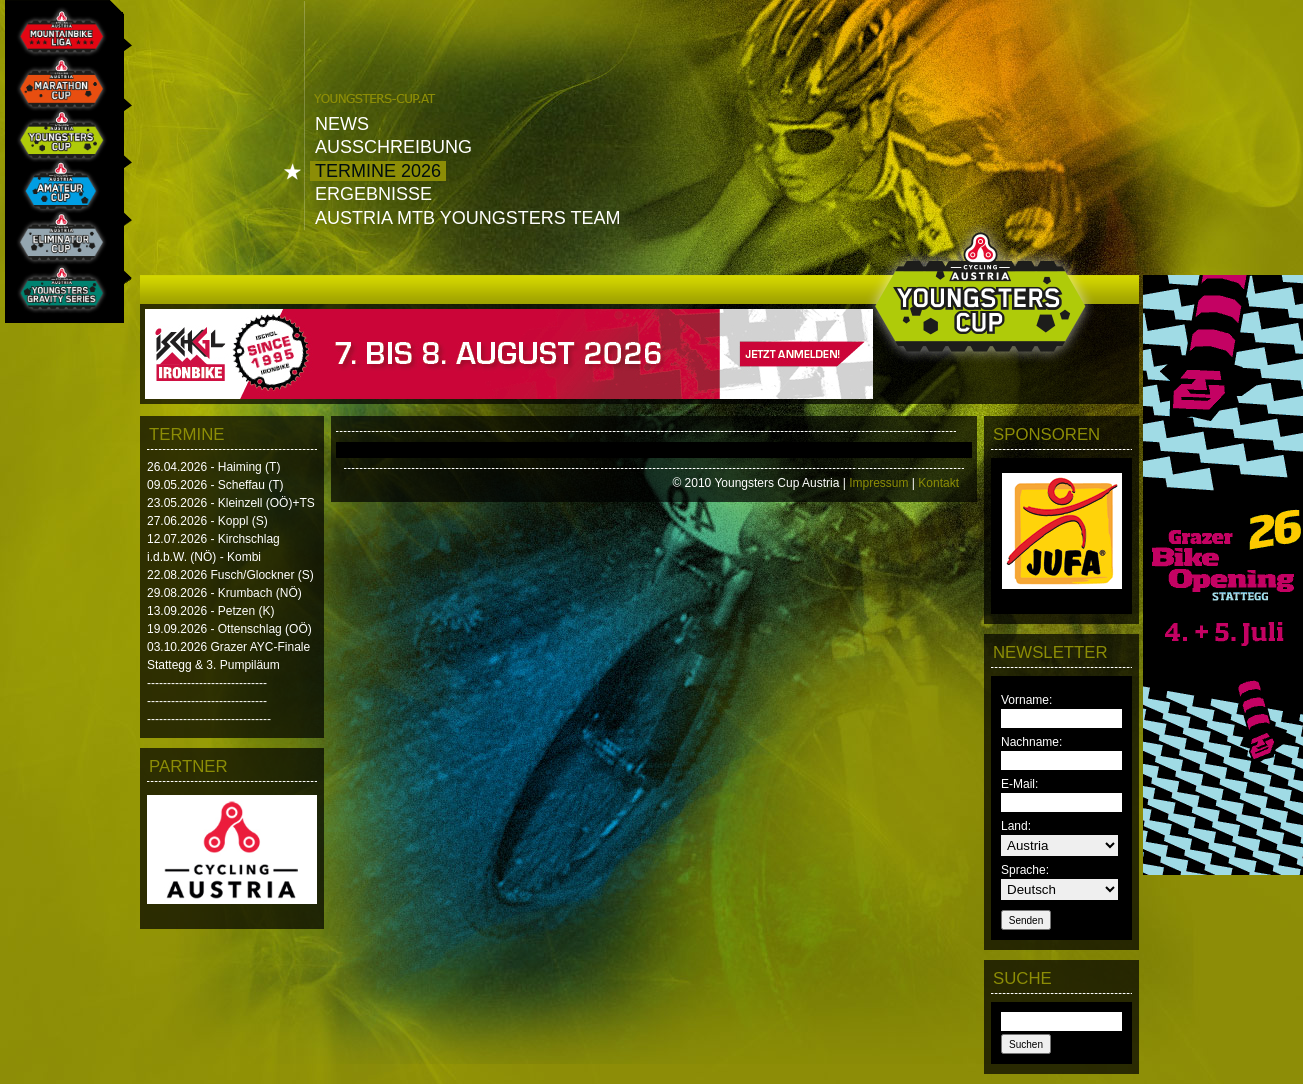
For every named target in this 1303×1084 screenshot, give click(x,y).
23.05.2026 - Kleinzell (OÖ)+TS (231, 503)
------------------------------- (209, 719)
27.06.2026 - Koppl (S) (207, 521)
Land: (1016, 826)
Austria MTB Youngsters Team (467, 218)
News (342, 124)
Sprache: (1025, 870)
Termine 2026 (378, 171)
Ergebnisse (373, 194)
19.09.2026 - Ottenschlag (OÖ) (229, 629)
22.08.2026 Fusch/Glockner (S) (230, 575)
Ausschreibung (393, 147)
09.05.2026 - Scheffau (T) (215, 485)
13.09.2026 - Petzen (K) (210, 611)
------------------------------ (207, 683)
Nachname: (1031, 742)
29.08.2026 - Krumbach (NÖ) (224, 593)
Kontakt (938, 483)
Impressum (878, 483)
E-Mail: (1019, 784)
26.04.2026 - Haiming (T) (213, 467)
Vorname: (1026, 700)
